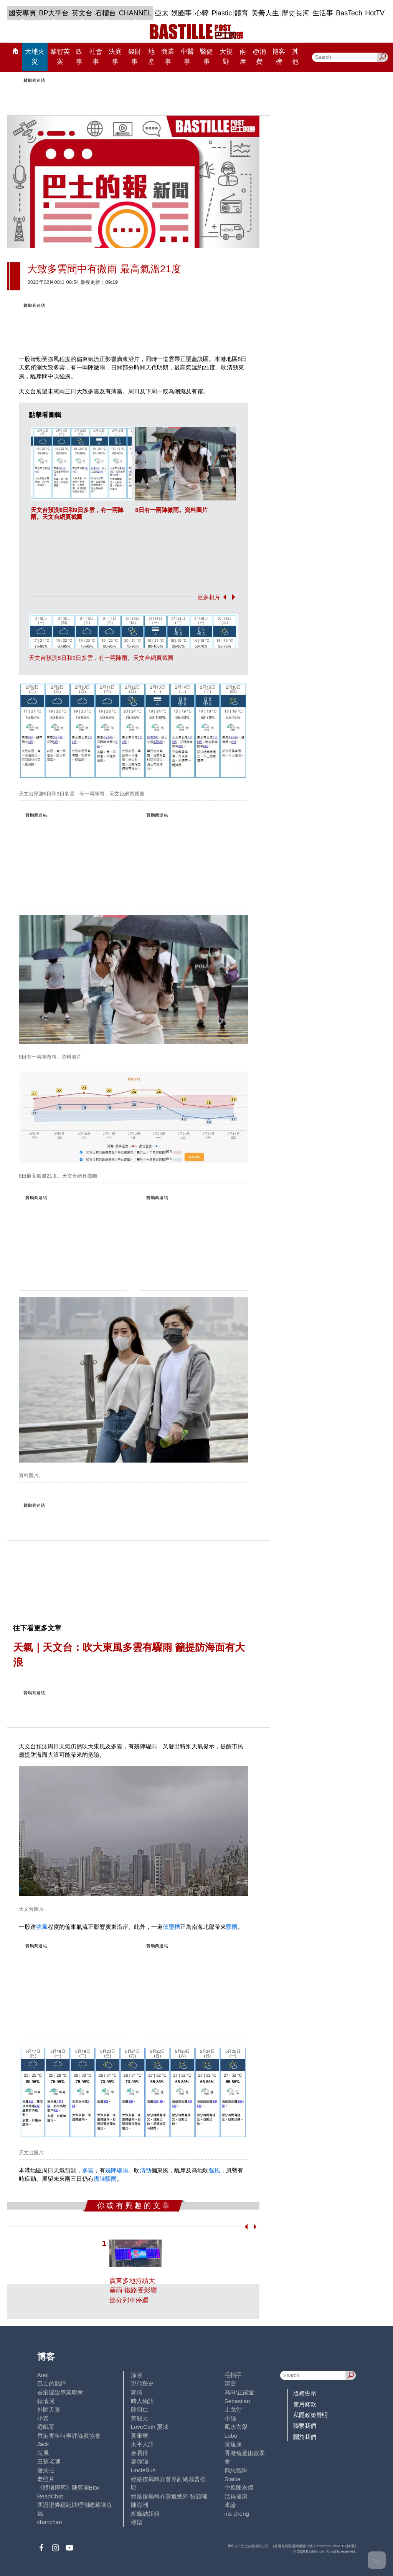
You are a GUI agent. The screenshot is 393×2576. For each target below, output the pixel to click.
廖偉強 (139, 2461)
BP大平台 (54, 13)
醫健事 (206, 56)
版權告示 (304, 2393)
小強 (230, 2418)
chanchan (49, 2522)
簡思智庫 (236, 2470)
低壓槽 (171, 1926)
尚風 (43, 2453)
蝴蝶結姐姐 (145, 2513)
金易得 (139, 2453)
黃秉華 (139, 2435)
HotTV (375, 13)
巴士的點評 (51, 2383)
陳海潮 (139, 2504)
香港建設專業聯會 (60, 2392)
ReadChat (50, 2496)
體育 (241, 13)
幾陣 (111, 2170)
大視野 (226, 56)
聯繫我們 (304, 2425)
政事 (79, 56)
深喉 (136, 2375)
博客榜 (278, 56)
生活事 (322, 13)
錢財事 (134, 56)
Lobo (231, 2435)
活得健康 (236, 2496)
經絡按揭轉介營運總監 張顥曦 (169, 2496)
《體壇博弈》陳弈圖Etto (68, 2487)
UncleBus (143, 2470)
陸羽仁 (139, 2409)
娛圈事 (181, 13)
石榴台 (105, 13)
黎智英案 (60, 56)
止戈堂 (233, 2409)
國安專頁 (22, 13)
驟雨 (232, 1926)
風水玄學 (236, 2427)
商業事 (167, 56)
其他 (295, 56)
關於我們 (304, 2437)
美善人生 (265, 13)
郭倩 (136, 2392)
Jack (43, 2444)
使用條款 (304, 2404)
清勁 (145, 2170)
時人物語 (142, 2401)
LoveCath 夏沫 (150, 2427)
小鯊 (43, 2418)
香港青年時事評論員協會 (69, 2435)
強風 (42, 1926)
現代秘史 (142, 2383)
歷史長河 (295, 13)
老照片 (45, 2479)
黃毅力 (139, 2418)
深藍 (230, 2383)
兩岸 (242, 56)
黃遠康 (233, 2444)
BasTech (349, 13)
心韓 (202, 13)
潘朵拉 (45, 2470)
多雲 (88, 2170)
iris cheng (237, 2513)
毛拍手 (233, 2375)
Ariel (43, 2375)
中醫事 (187, 56)
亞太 (161, 13)
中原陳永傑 (239, 2487)
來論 (230, 2504)
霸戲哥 (45, 2427)
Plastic (221, 13)
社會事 (95, 56)
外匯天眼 (48, 2409)
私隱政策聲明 (310, 2415)
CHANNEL (135, 13)
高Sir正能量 (239, 2392)
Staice (233, 2479)
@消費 (259, 56)
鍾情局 (45, 2401)
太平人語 (142, 2444)
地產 (151, 56)
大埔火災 (35, 56)
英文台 (82, 13)
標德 (136, 2522)
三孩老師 (48, 2461)
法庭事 (115, 56)
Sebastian (237, 2401)
